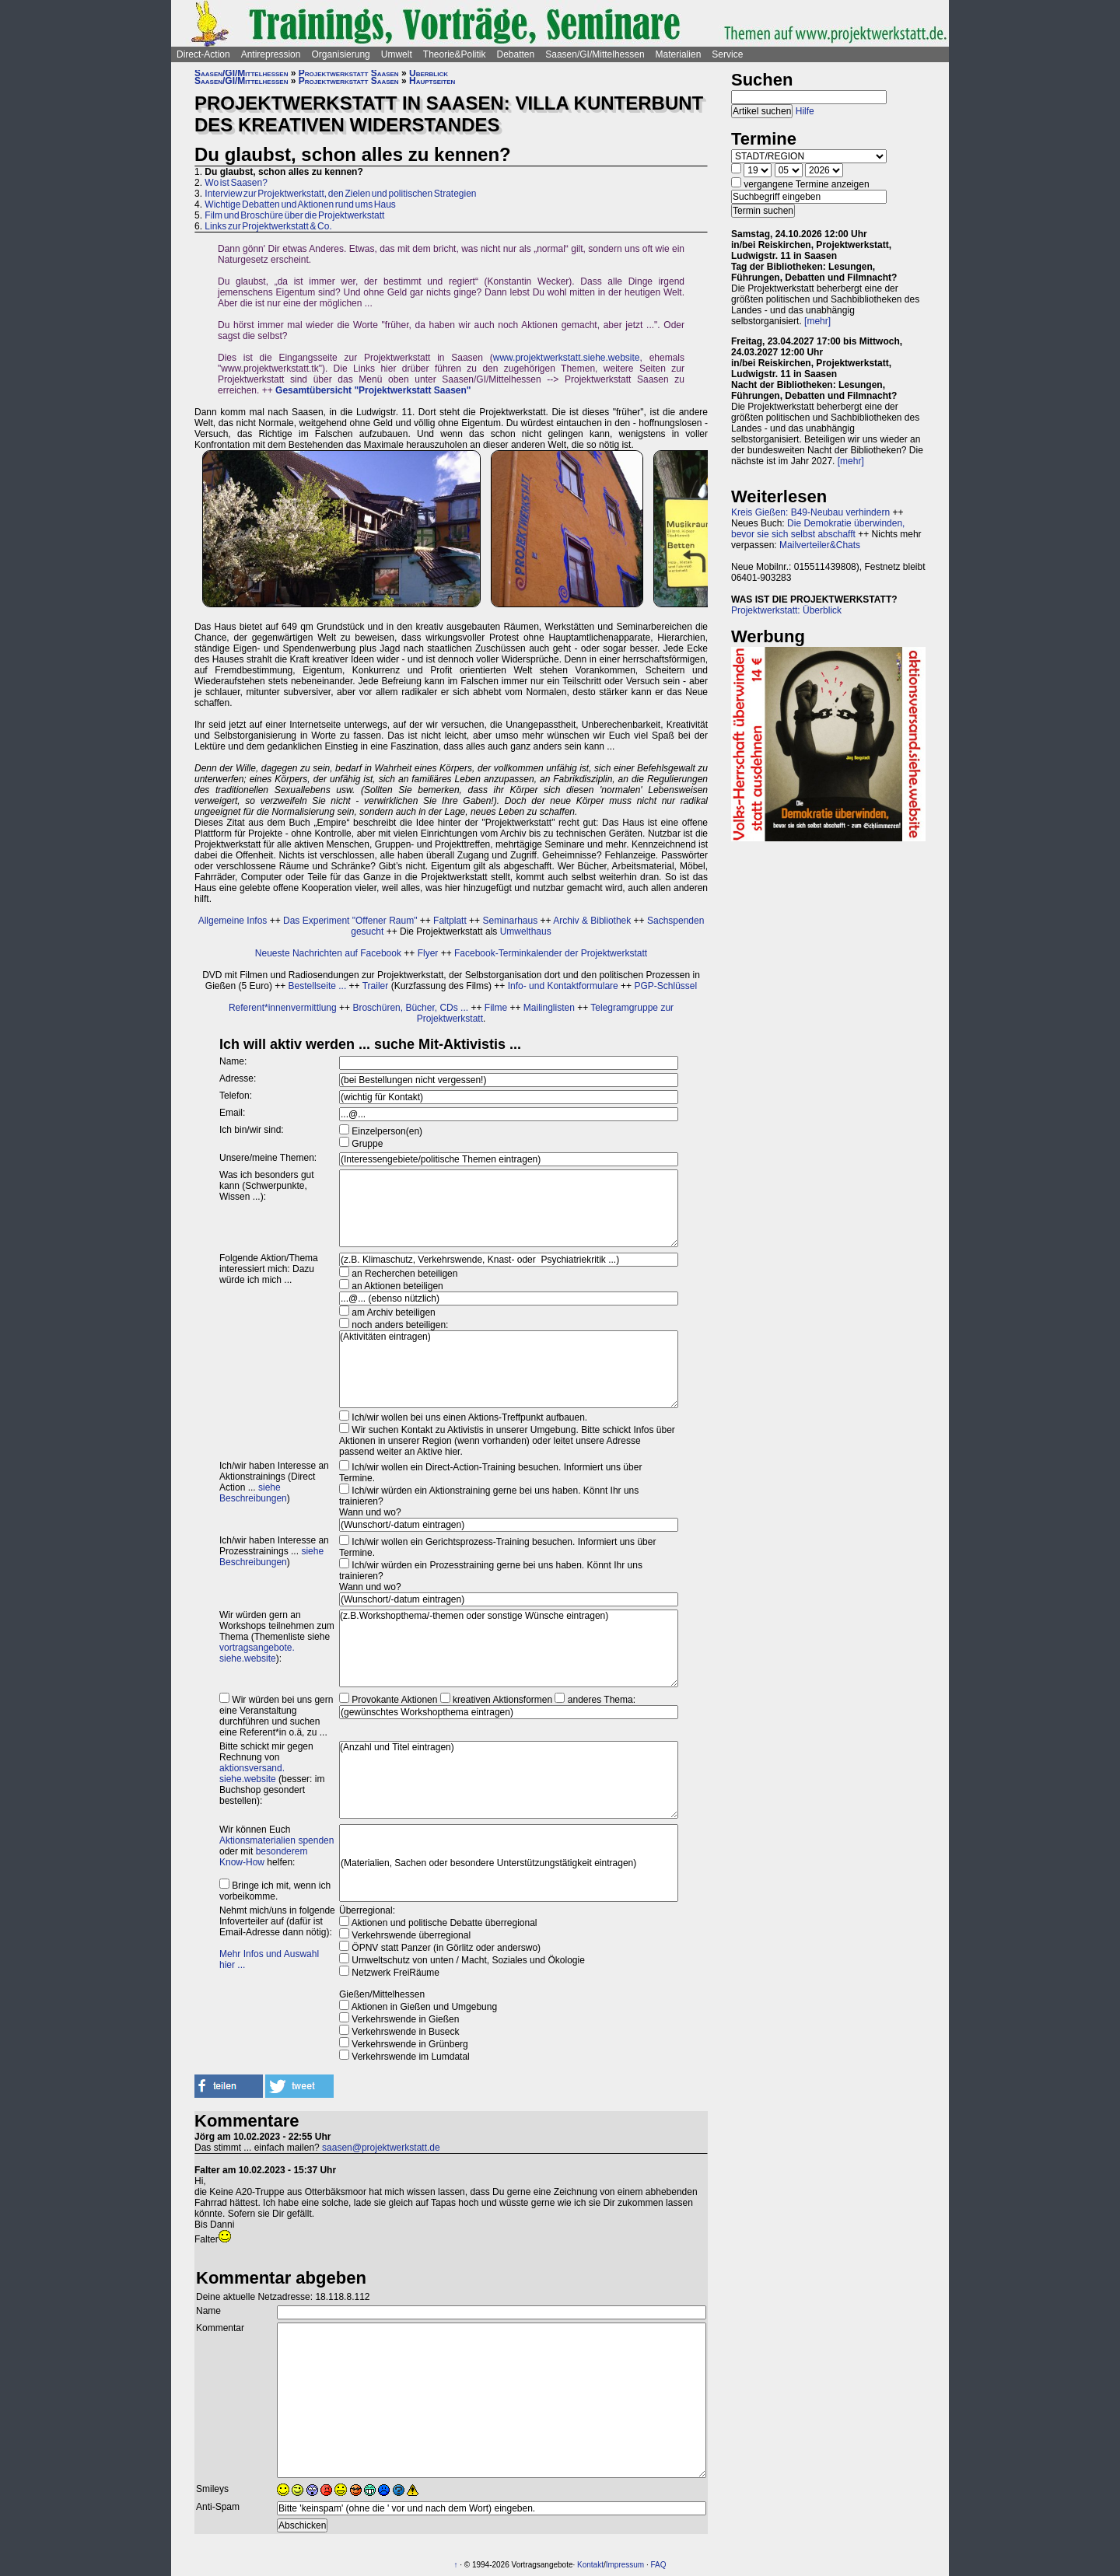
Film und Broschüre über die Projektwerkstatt (294, 215)
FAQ (659, 2564)
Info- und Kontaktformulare (563, 985)
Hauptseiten (432, 80)
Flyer (428, 953)
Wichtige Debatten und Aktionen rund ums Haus (300, 204)
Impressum (625, 2564)
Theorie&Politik (454, 54)
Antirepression (271, 54)
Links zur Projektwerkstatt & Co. (268, 226)
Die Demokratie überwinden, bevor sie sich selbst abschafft (818, 529)
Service (727, 54)
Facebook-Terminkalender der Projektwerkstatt (550, 953)
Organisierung (340, 54)
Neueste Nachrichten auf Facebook (328, 953)
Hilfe (805, 111)
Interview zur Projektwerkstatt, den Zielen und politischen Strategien (340, 193)
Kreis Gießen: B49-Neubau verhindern (810, 512)
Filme (496, 1007)
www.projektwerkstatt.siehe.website (566, 357)
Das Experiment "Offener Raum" (350, 920)
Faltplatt (450, 920)
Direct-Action (203, 54)
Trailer (375, 985)
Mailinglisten (549, 1007)
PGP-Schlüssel (665, 985)
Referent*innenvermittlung (283, 1007)
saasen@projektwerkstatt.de (381, 2147)
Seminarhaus (509, 920)
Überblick (428, 73)
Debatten (516, 54)
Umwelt (396, 54)
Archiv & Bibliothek (592, 920)
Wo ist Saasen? (236, 182)
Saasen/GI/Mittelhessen (594, 54)
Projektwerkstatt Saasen (349, 73)
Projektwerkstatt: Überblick (786, 610)
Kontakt (590, 2564)
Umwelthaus (525, 931)
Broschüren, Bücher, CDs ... (410, 1007)
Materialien (679, 54)
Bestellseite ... (318, 985)
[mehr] (817, 321)
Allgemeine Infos (233, 920)
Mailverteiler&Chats (819, 545)
